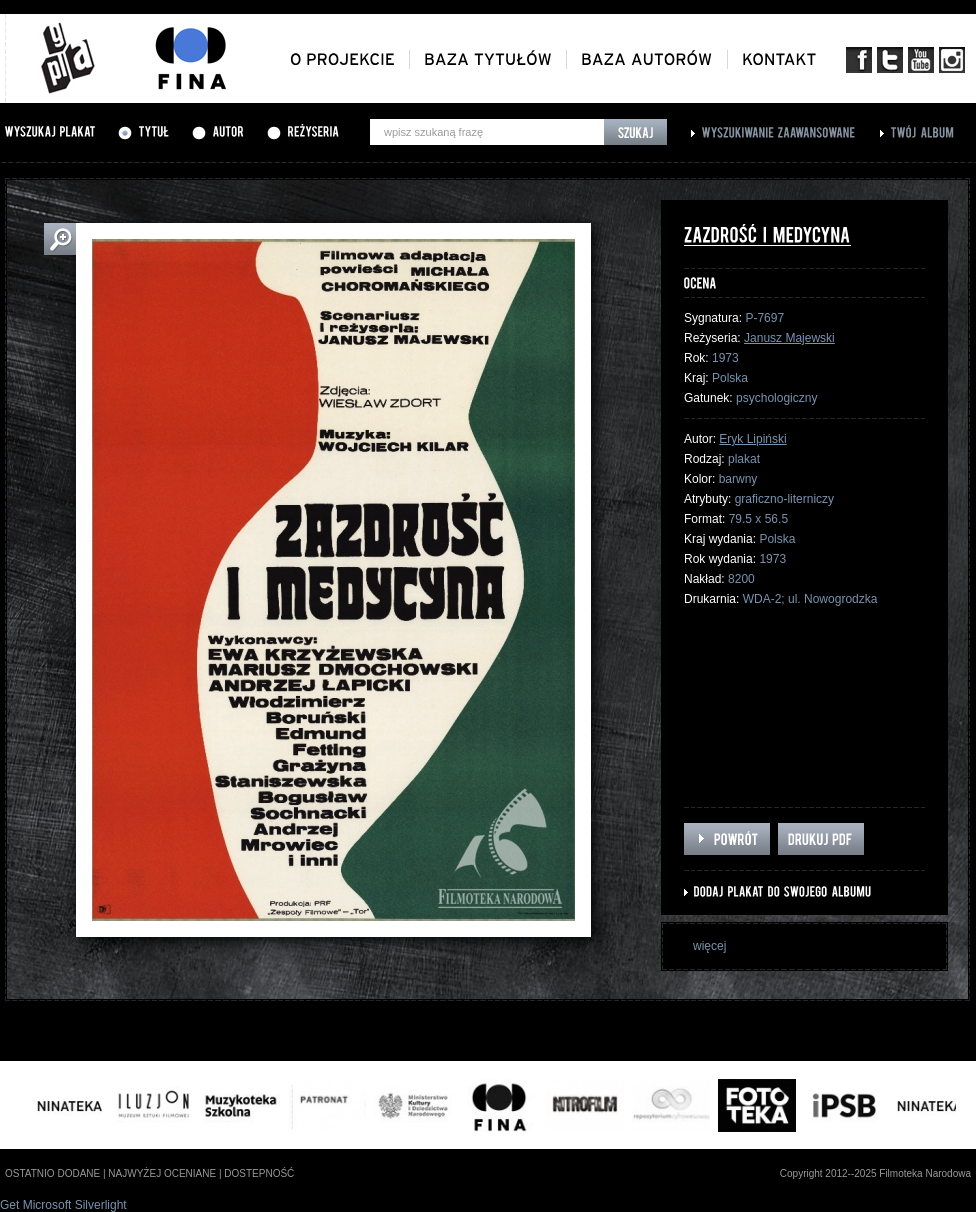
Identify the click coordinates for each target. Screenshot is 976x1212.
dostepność (259, 1173)
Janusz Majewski (789, 338)
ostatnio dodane (52, 1173)
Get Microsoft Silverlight (63, 1205)
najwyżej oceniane (162, 1173)
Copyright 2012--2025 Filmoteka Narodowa (875, 1173)
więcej (709, 946)
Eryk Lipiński (752, 439)
